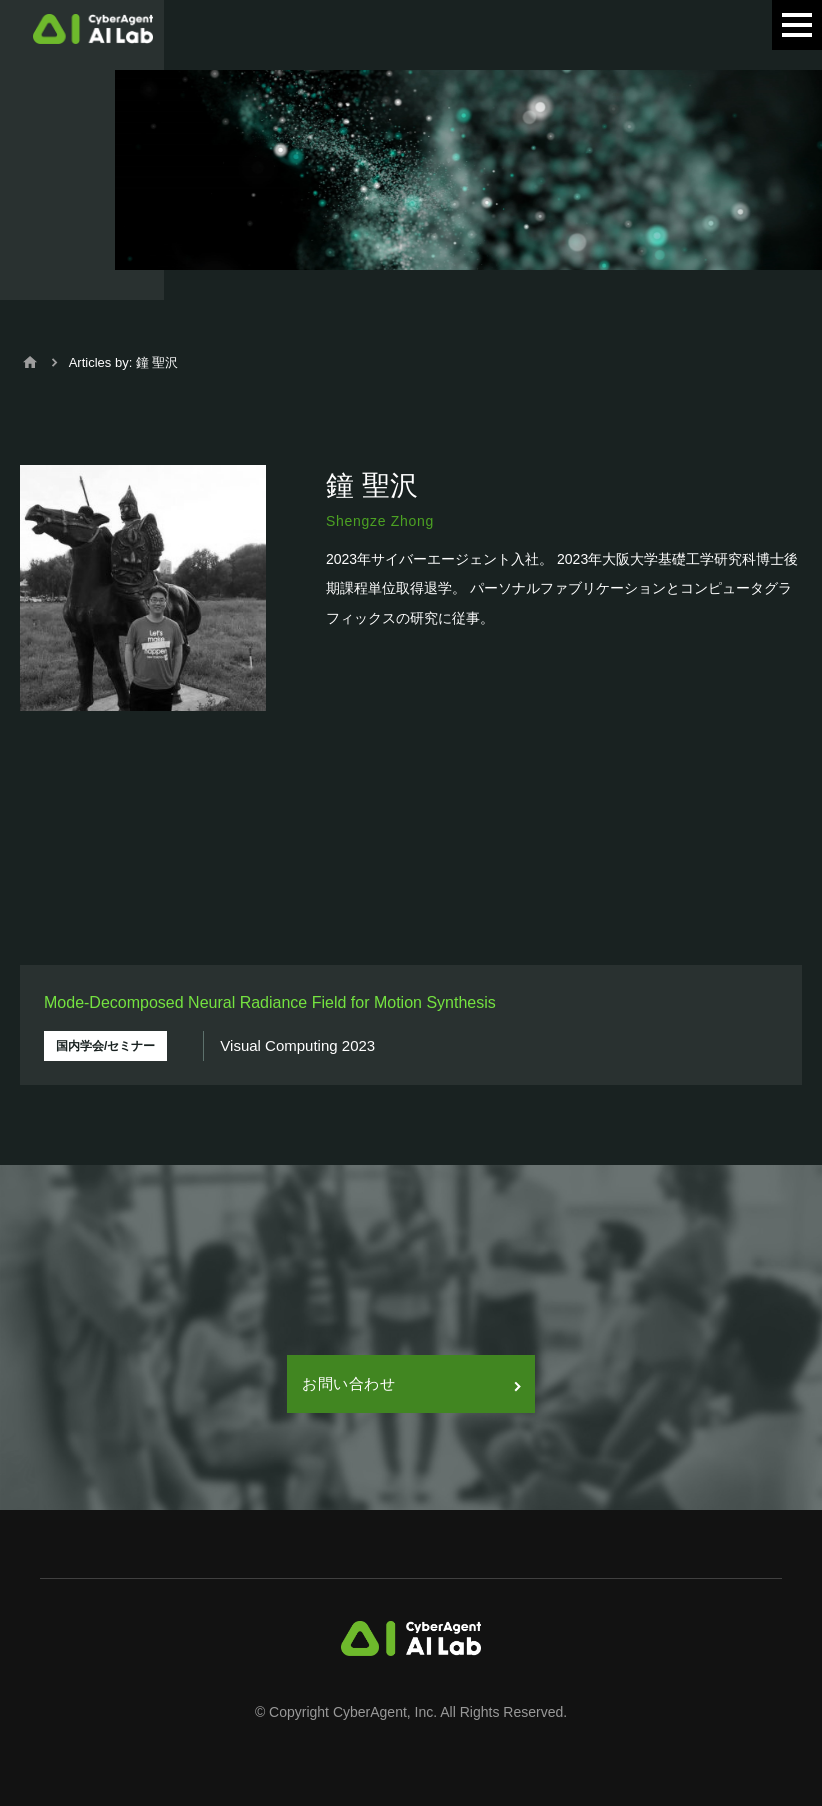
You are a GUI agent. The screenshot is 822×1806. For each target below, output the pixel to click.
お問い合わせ (411, 1383)
